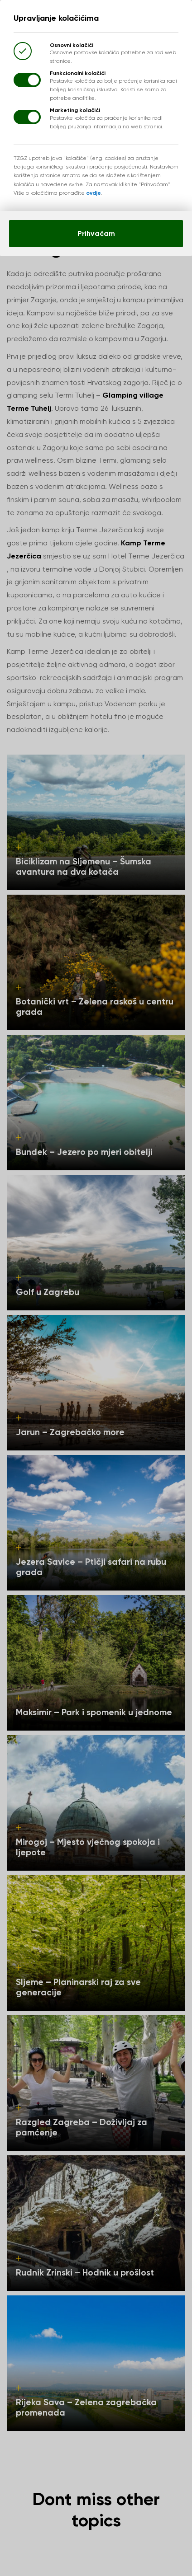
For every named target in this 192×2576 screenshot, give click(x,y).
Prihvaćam (96, 233)
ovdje (93, 193)
